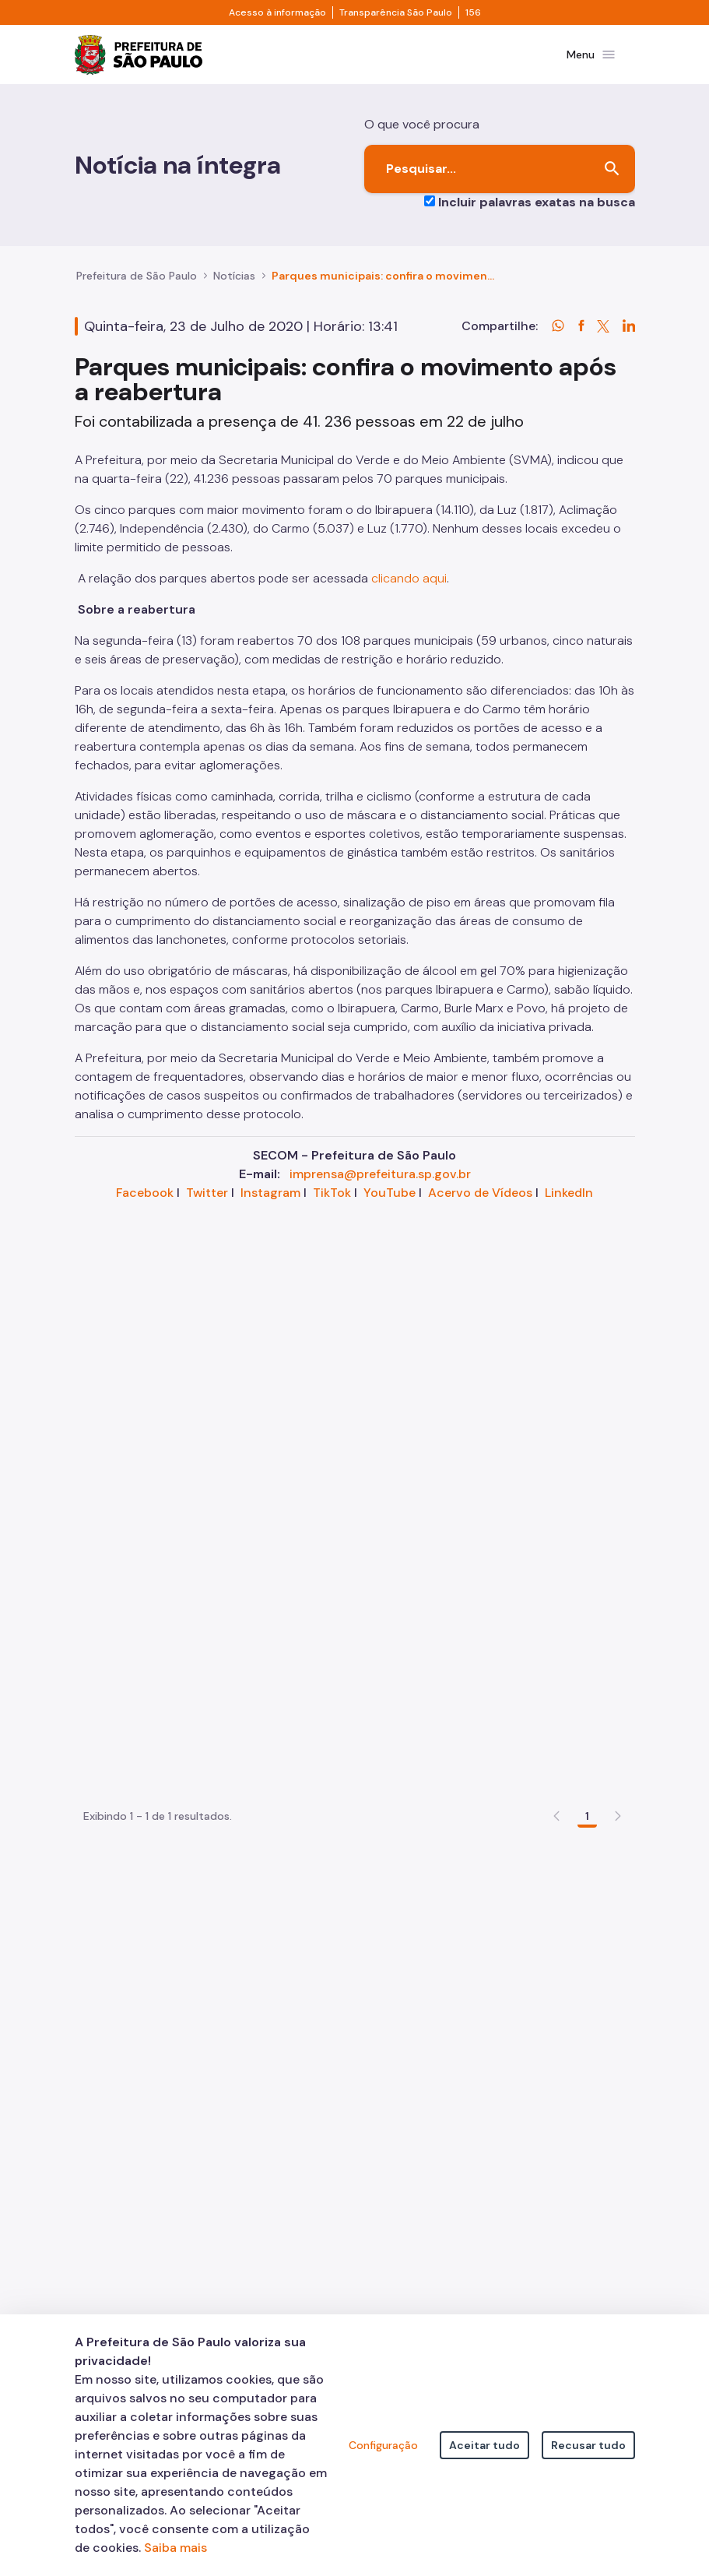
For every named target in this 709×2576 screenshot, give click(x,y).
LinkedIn (569, 1202)
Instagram (270, 1202)
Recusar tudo (588, 2445)
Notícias (234, 285)
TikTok (332, 1202)
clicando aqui (409, 587)
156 (473, 12)
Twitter (207, 1202)
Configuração (383, 2445)
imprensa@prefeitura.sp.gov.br (380, 1183)
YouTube (389, 1202)
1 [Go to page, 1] (587, 1650)
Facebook (145, 1202)
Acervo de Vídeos (480, 1202)
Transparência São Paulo (395, 12)
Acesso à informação (277, 12)
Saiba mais (175, 2547)
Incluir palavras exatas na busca (536, 211)
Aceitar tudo (484, 2445)
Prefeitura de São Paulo (136, 285)
